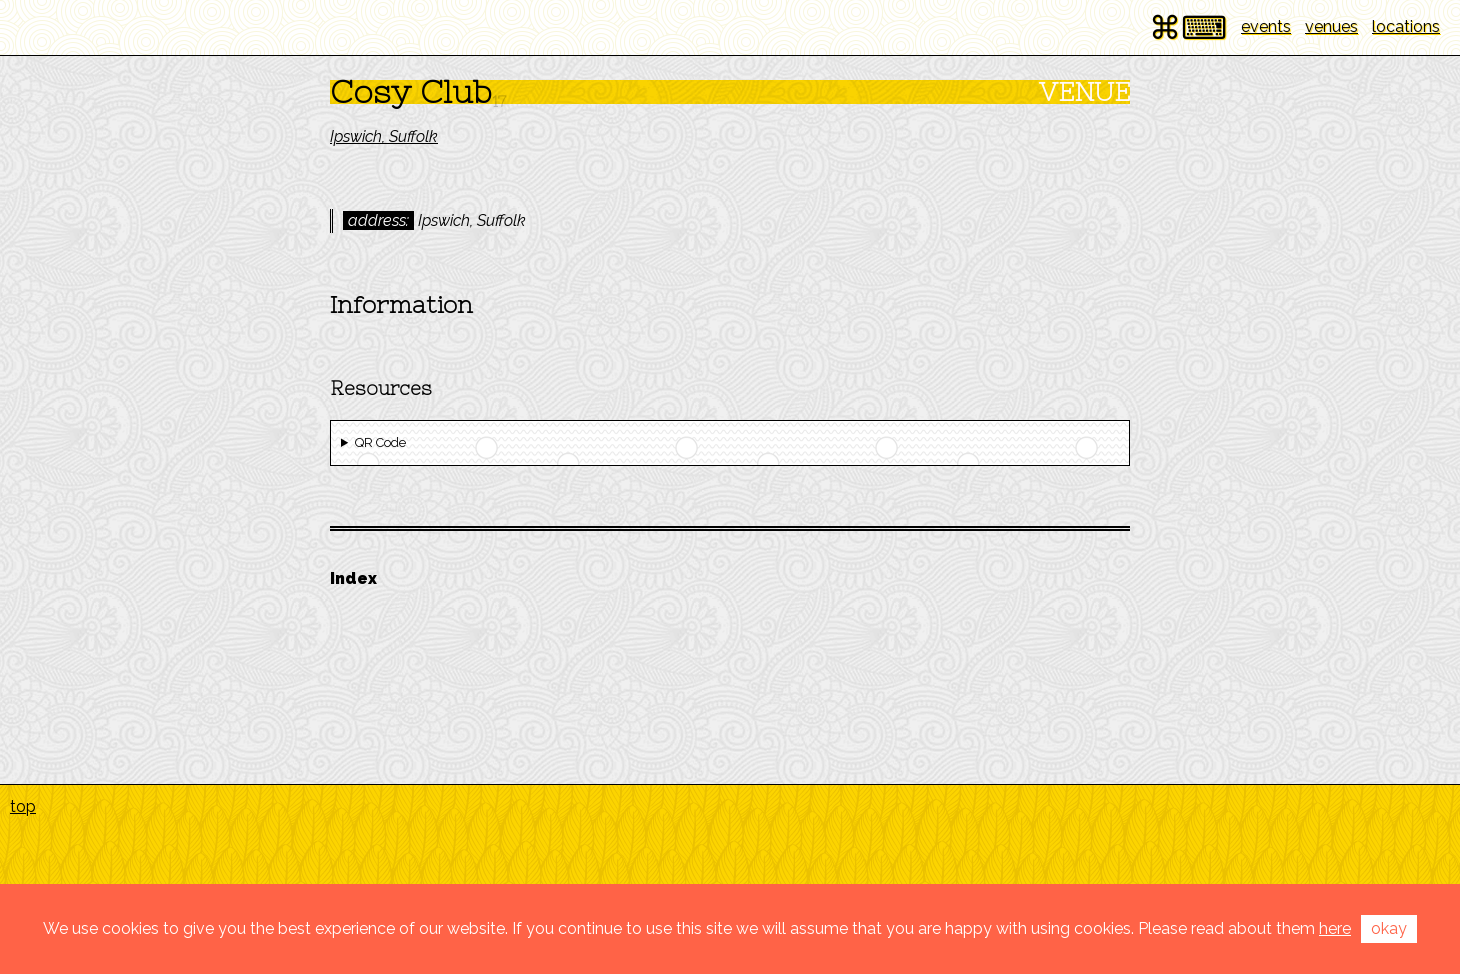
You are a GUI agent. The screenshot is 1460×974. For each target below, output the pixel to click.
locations (1406, 26)
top (23, 806)
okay (1389, 928)
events (1266, 26)
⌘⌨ (1188, 27)
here (1335, 928)
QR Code (380, 442)
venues (1331, 26)
